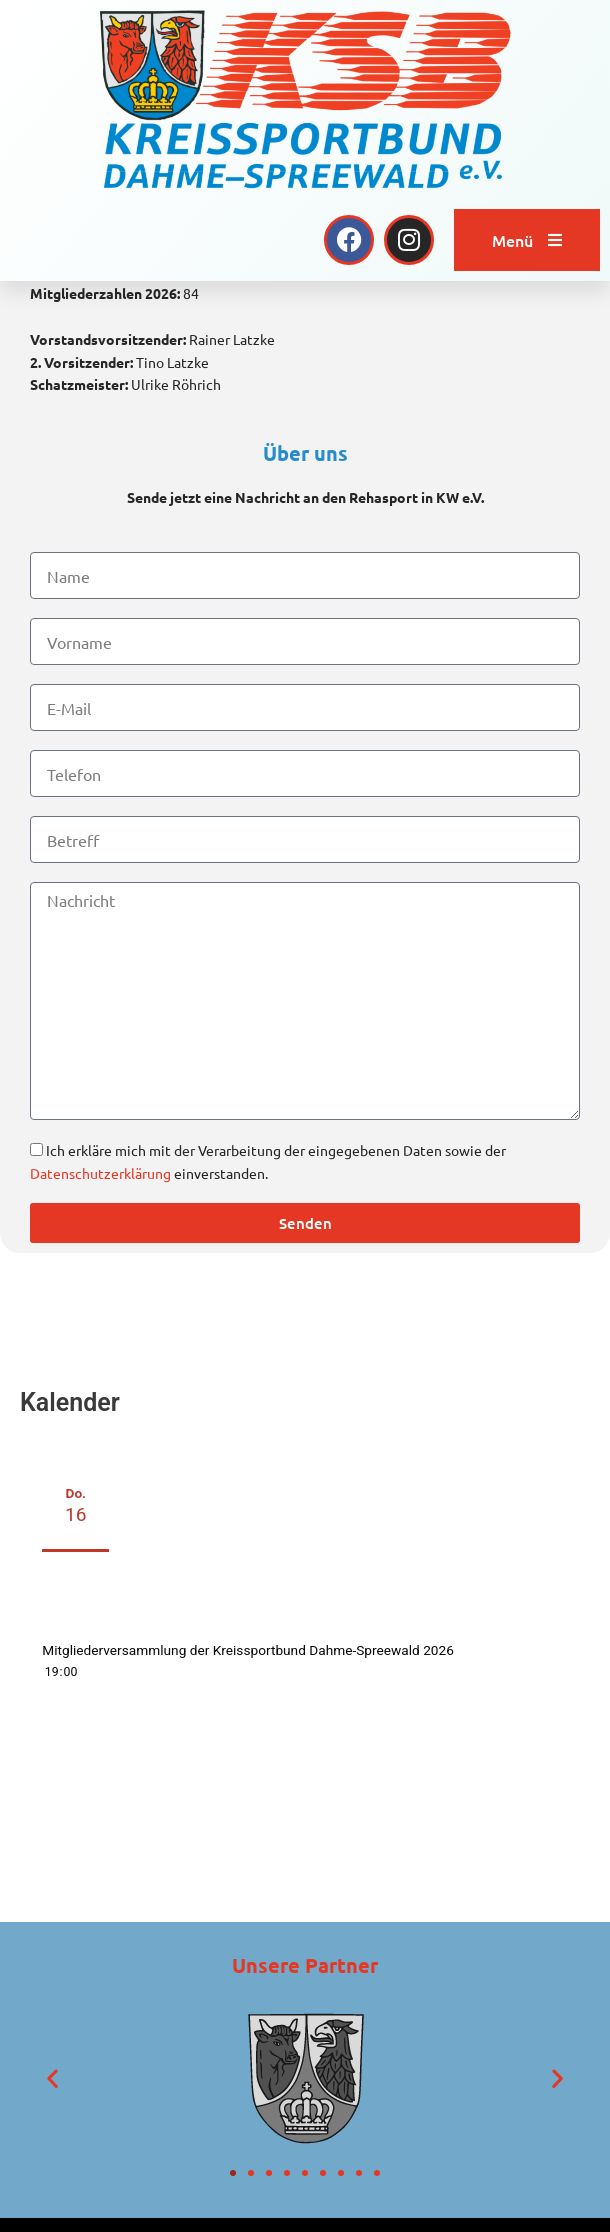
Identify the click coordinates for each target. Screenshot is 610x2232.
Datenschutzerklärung (100, 1329)
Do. (75, 1662)
